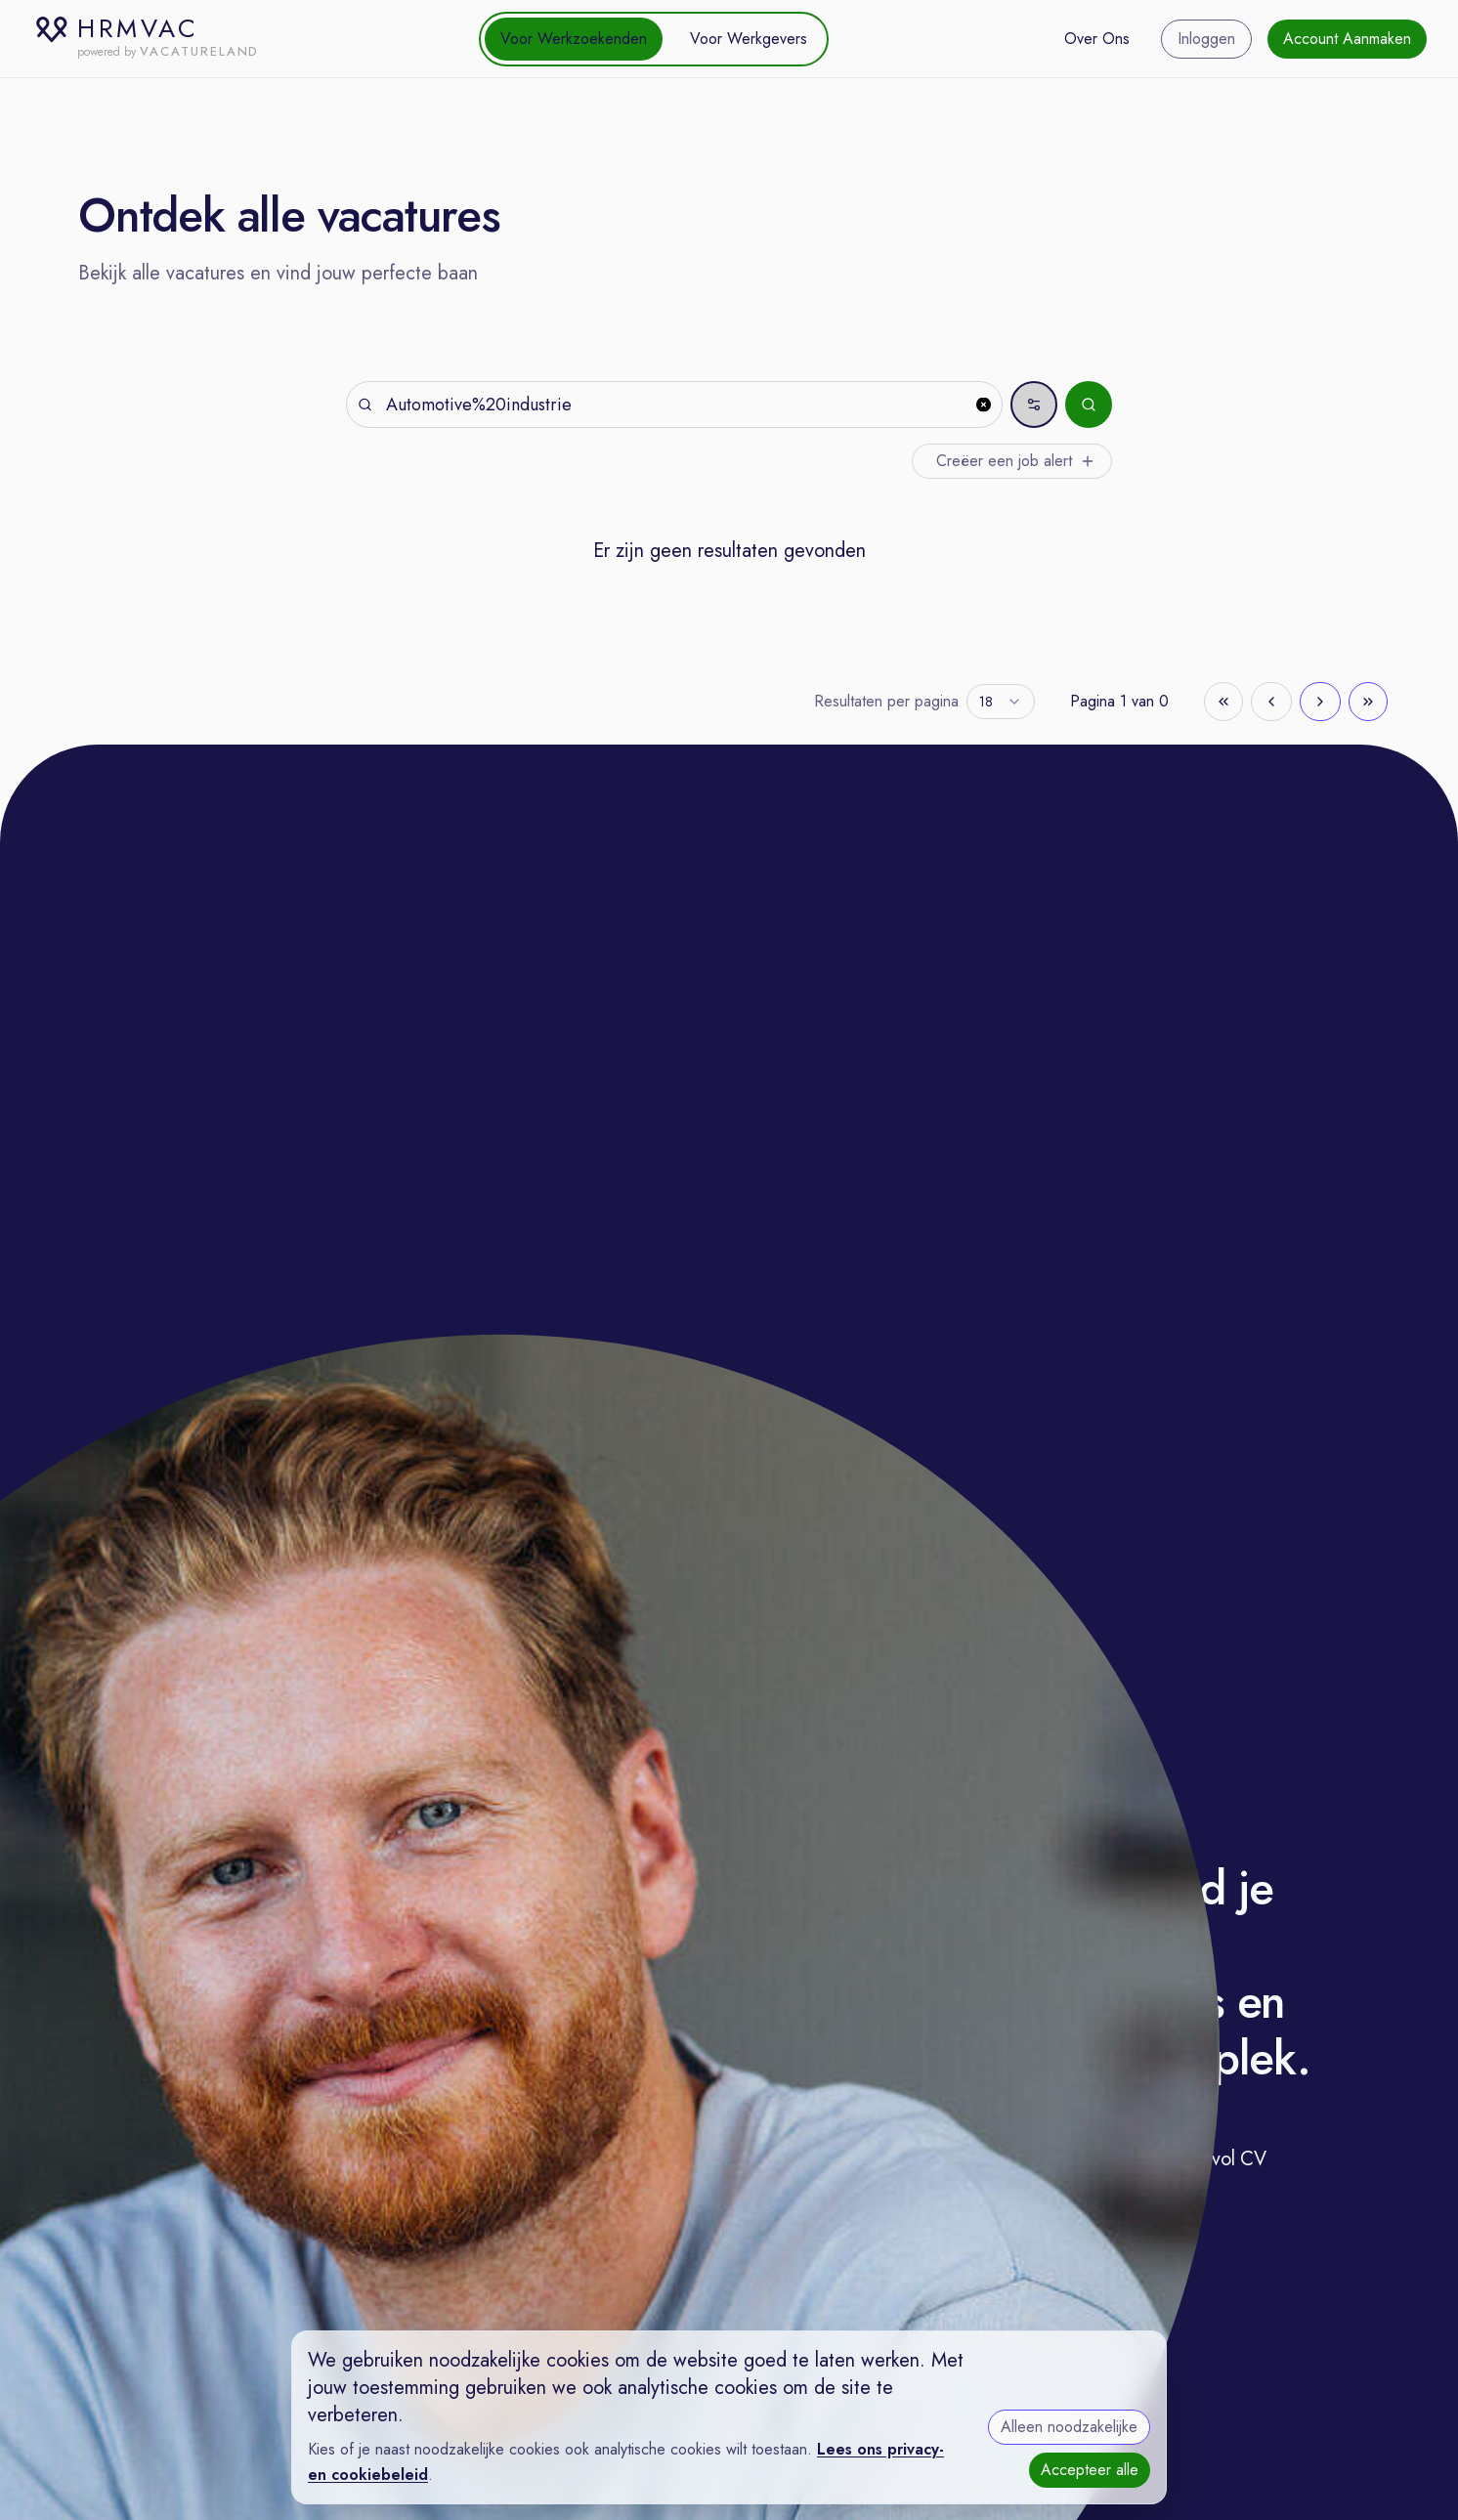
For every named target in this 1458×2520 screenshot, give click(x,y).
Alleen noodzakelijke (1069, 2426)
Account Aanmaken (1347, 38)
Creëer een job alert (1015, 460)
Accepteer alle (1089, 2469)
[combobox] (1000, 701)
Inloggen (1206, 38)
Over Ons (1097, 38)
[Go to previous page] (1271, 701)
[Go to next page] (1320, 701)
